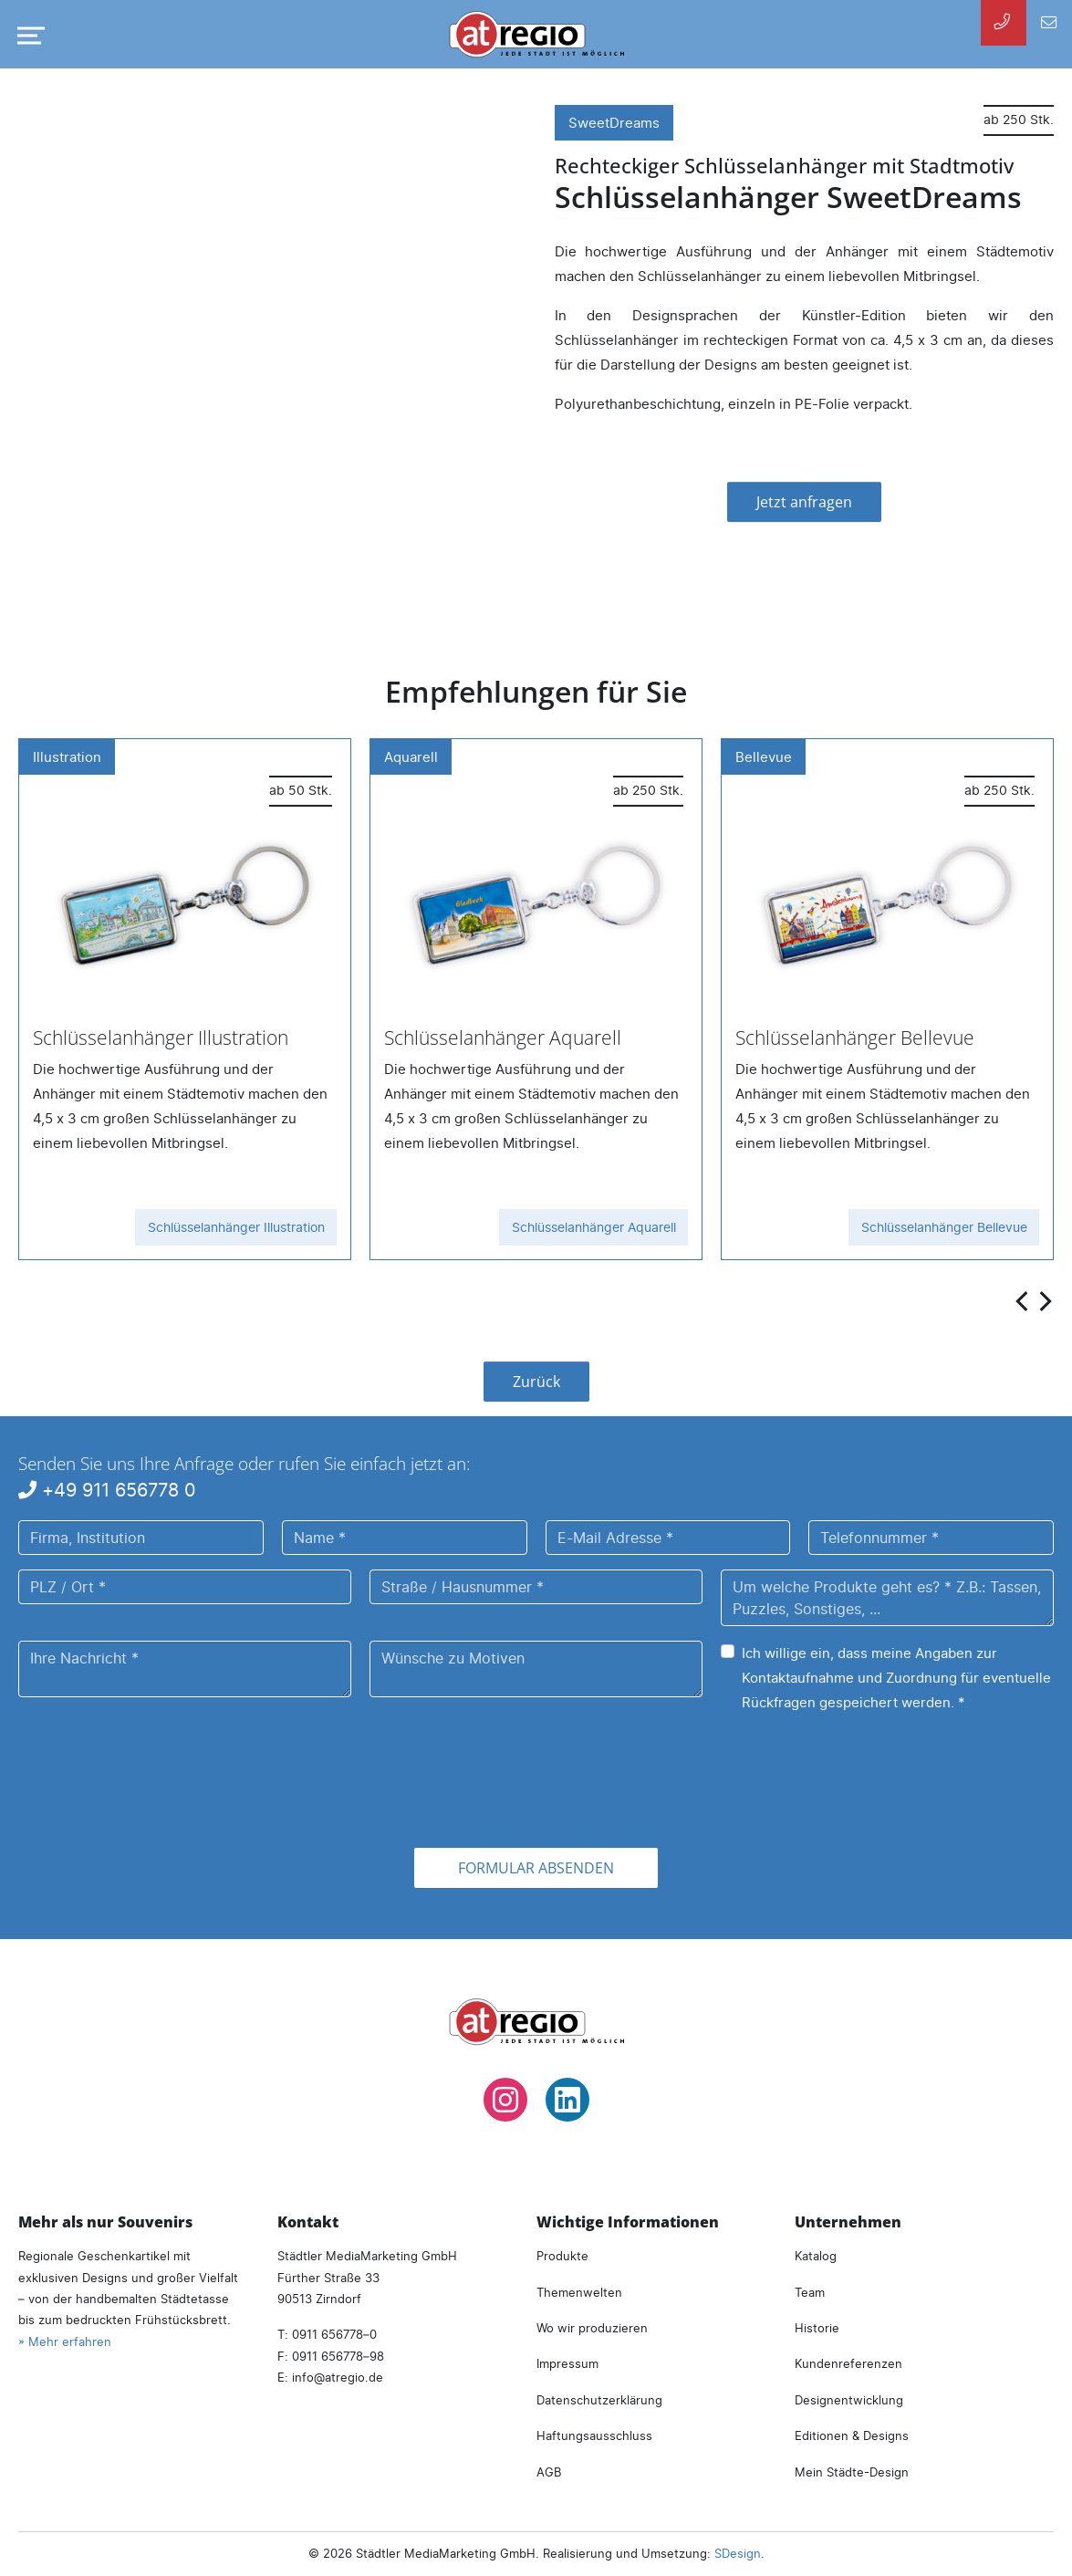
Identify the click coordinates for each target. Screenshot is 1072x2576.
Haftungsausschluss (594, 2435)
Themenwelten (579, 2292)
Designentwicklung (849, 2400)
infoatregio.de (337, 2377)
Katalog (816, 2255)
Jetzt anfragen (804, 502)
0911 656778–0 (334, 2334)
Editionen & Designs (852, 2435)
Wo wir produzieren (592, 2327)
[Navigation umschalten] (27, 35)
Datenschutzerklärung (599, 2400)
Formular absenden (536, 1868)
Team (810, 2292)
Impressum (567, 2363)
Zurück (536, 1381)
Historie (817, 2327)
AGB (548, 2472)
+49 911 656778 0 (107, 1489)
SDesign (737, 2553)
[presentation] (1024, 1300)
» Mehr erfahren (64, 2341)
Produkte (562, 2255)
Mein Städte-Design (852, 2472)
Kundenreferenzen (848, 2363)
